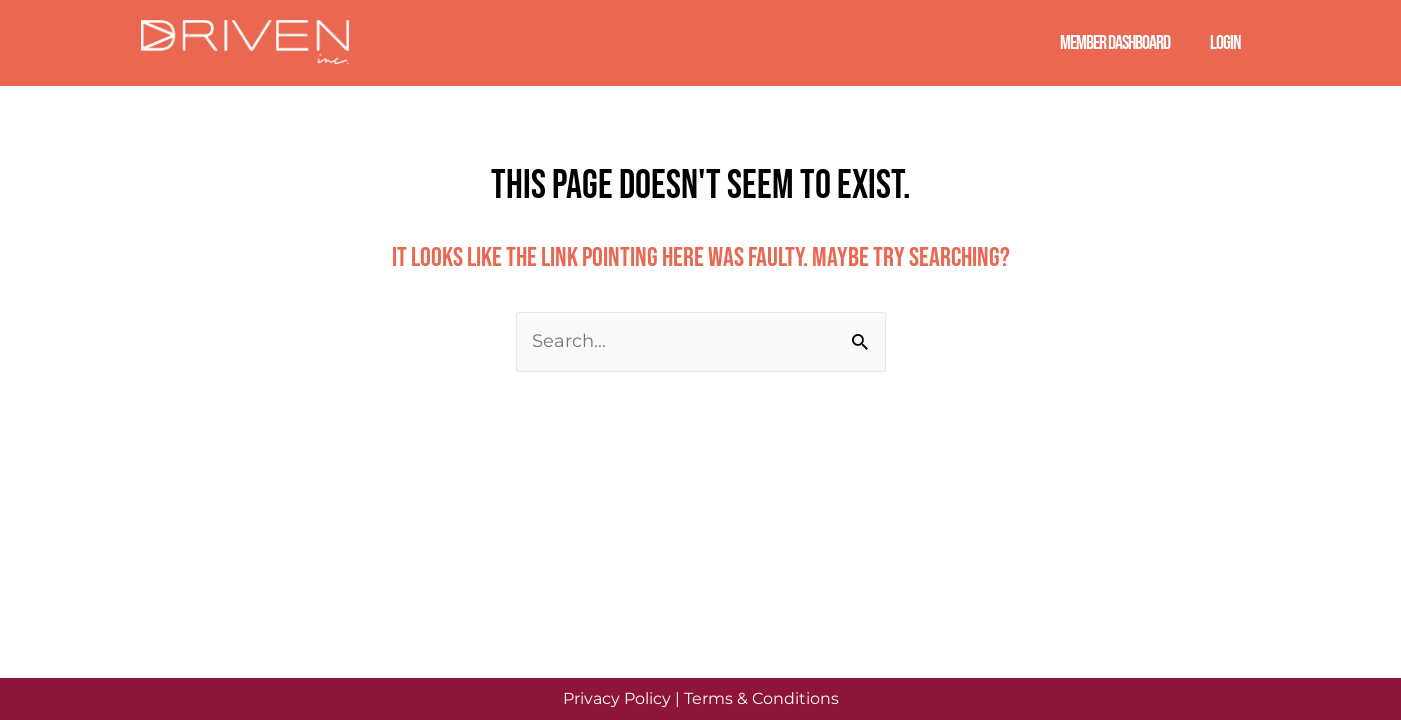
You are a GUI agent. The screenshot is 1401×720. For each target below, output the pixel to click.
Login (1225, 43)
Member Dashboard (1115, 43)
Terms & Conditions (761, 698)
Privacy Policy (617, 698)
